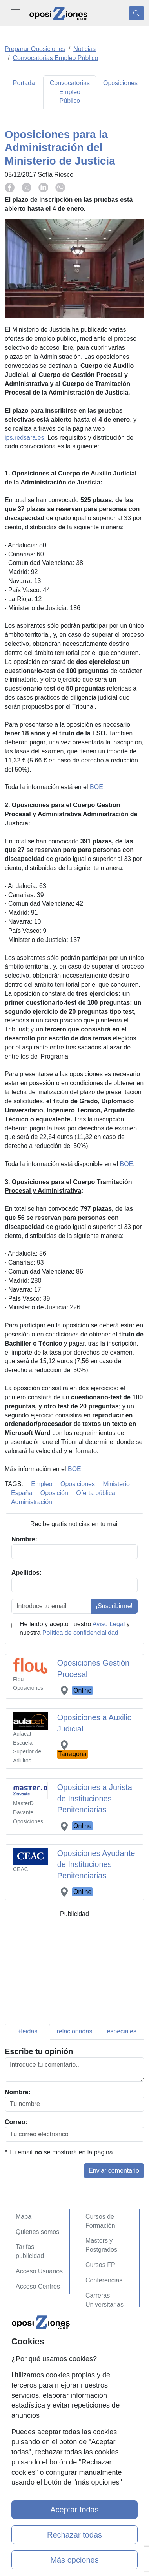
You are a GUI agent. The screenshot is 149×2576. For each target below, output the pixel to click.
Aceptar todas (74, 2509)
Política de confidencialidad (80, 1632)
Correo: (16, 2122)
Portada (24, 83)
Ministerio (116, 1484)
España (21, 1493)
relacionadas (75, 2031)
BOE (96, 787)
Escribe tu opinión (39, 2051)
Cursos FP (100, 2265)
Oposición (54, 1493)
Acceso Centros (38, 2286)
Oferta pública (95, 1493)
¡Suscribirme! (114, 1606)
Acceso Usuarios (39, 2271)
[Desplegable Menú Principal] (15, 13)
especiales (121, 2031)
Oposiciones (120, 83)
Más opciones (74, 2560)
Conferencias (103, 2280)
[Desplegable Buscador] (136, 13)
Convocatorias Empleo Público (70, 92)
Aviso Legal (109, 1624)
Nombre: (18, 2092)
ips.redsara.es (24, 437)
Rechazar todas (74, 2534)
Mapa (23, 2216)
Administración (31, 1502)
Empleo (41, 1484)
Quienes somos (37, 2232)
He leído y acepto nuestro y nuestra (75, 1628)
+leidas (27, 2031)
